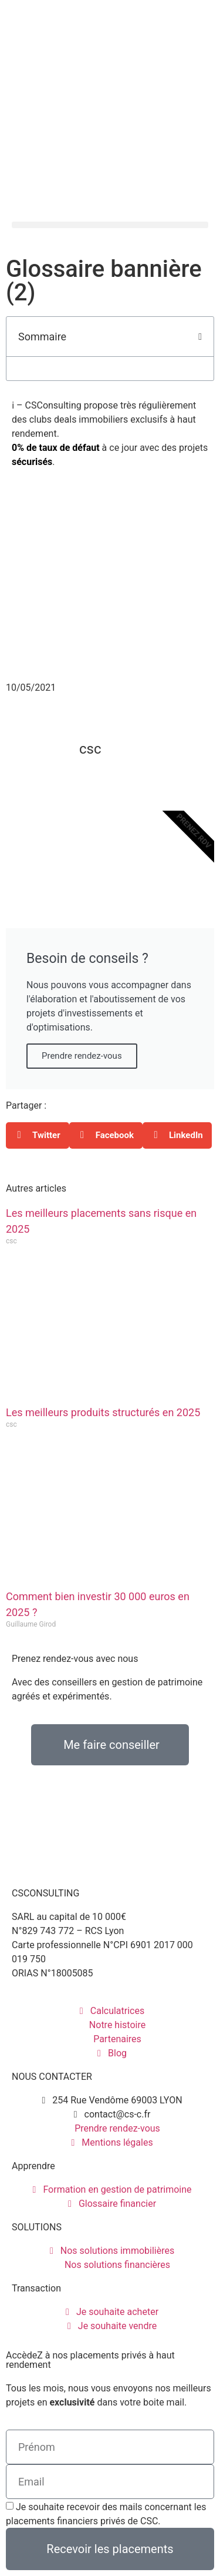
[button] (110, 225)
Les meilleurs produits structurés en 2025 (103, 1412)
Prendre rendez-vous (82, 1056)
